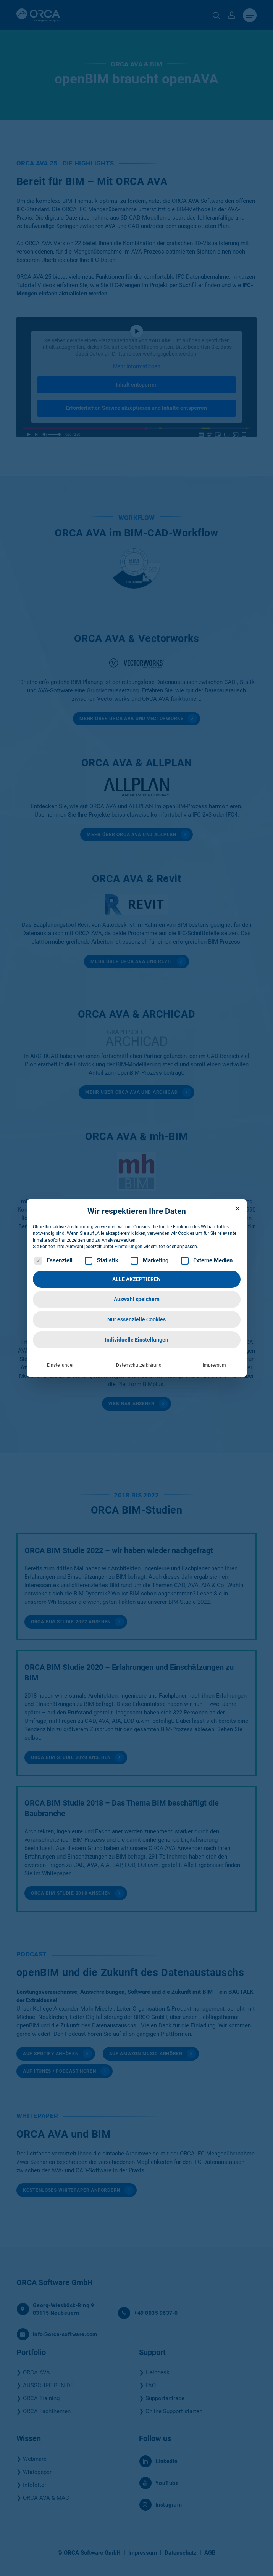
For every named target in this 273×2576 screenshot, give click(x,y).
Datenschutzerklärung (139, 1364)
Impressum (214, 1364)
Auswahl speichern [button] (137, 1298)
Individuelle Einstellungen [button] (136, 1338)
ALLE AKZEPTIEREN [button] (136, 1278)
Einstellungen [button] (128, 1245)
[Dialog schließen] (237, 1207)
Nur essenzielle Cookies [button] (136, 1318)
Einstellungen (61, 1364)
